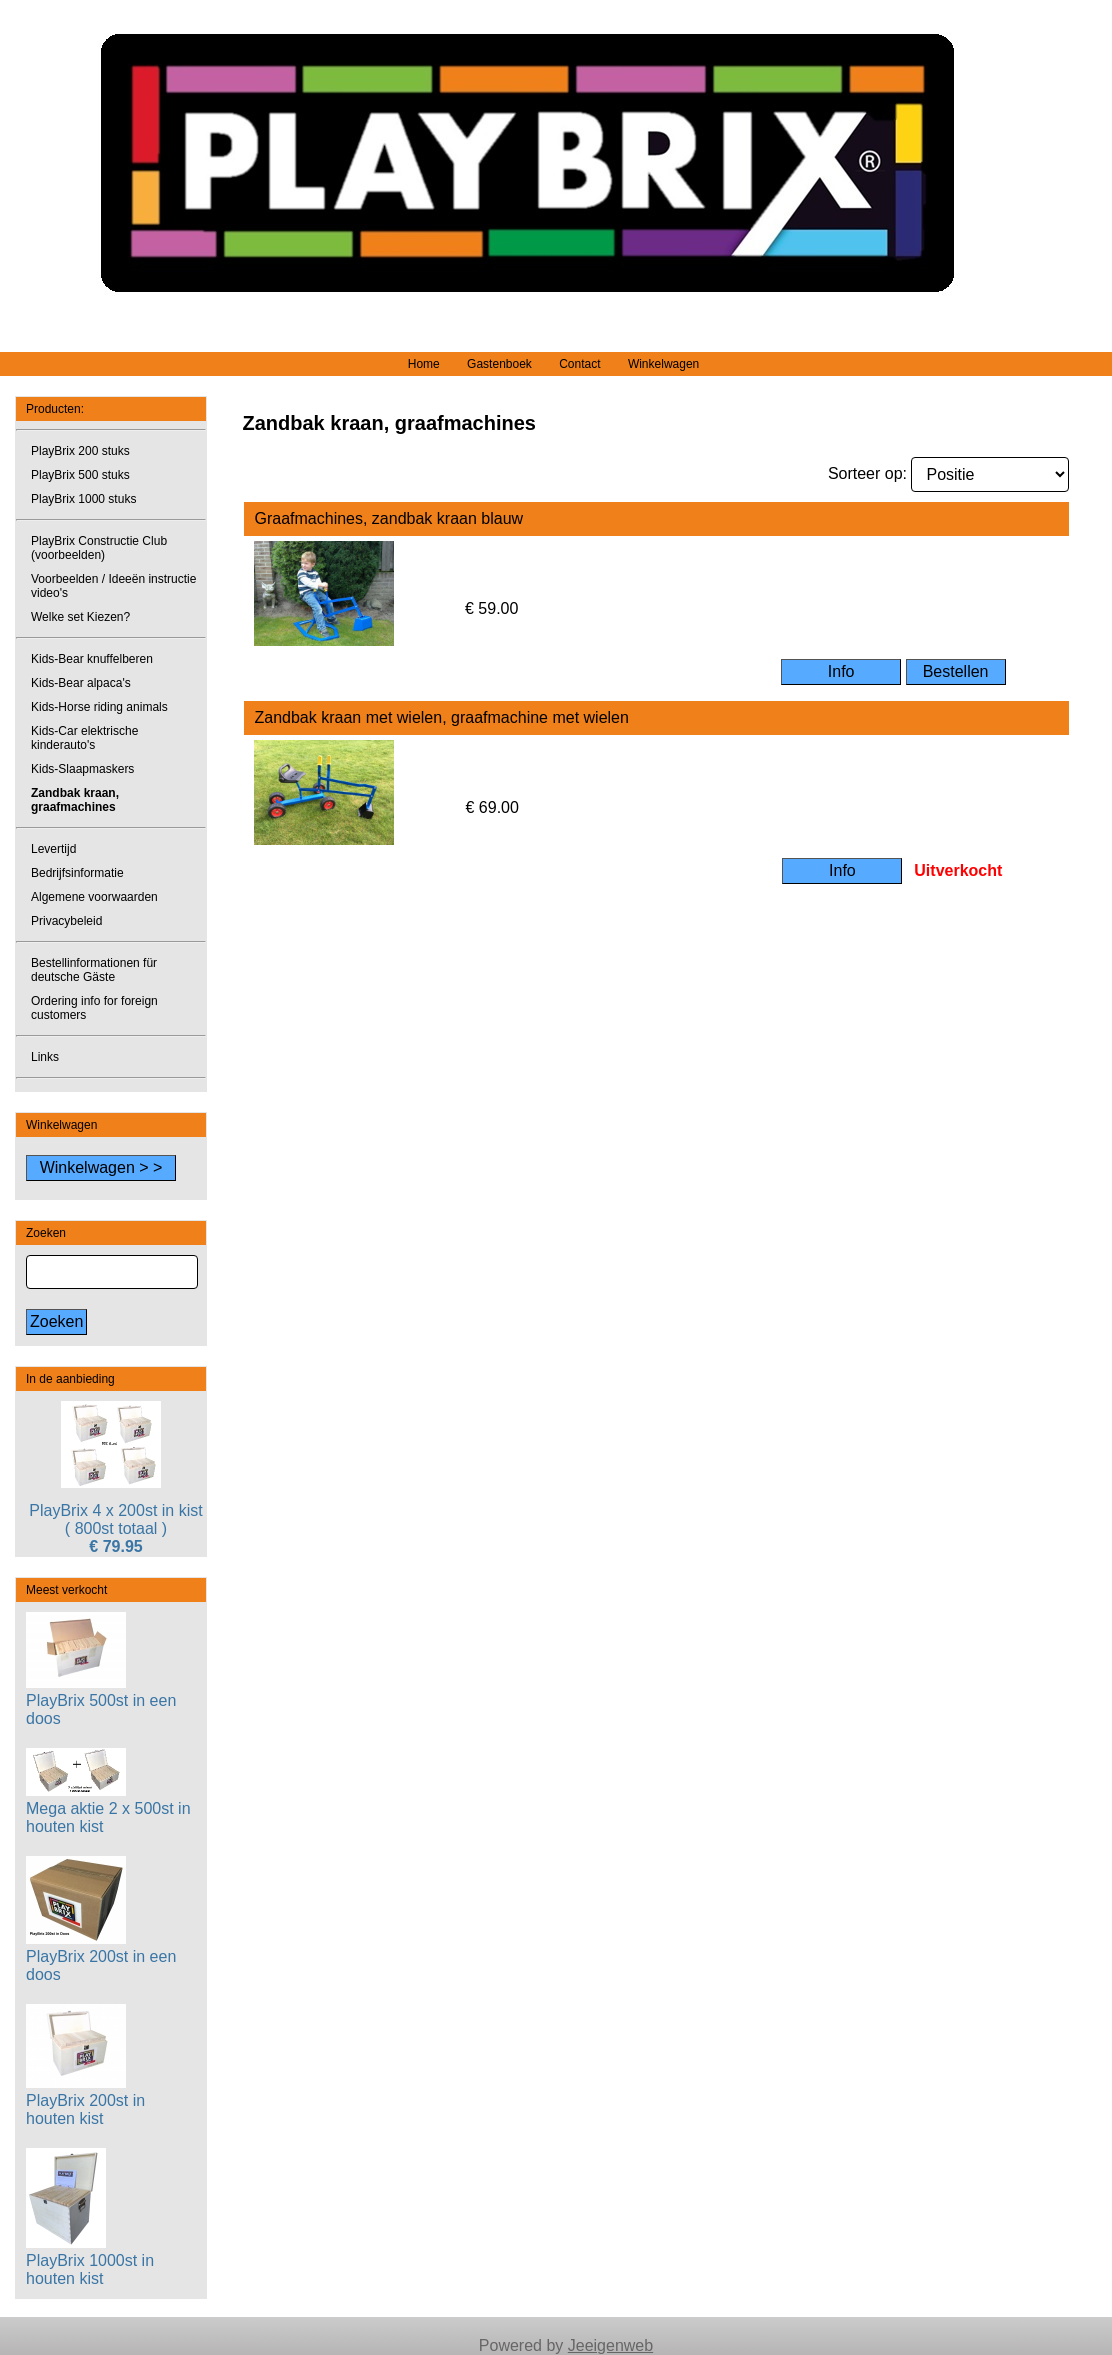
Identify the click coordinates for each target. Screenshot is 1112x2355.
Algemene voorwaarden (94, 897)
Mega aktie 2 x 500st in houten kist (108, 1808)
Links (45, 1057)
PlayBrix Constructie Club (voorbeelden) (99, 548)
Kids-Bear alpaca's (81, 683)
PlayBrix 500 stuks (80, 475)
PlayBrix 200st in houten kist (85, 2100)
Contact (579, 364)
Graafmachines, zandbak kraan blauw (388, 518)
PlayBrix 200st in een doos (101, 1956)
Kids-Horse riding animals (99, 707)
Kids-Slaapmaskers (82, 769)
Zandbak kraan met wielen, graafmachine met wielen (441, 717)
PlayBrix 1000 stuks (83, 499)
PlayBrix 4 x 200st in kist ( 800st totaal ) (115, 1519)
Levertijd (53, 849)
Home (424, 364)
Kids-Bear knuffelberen (92, 659)
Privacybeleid (66, 921)
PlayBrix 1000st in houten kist (90, 2260)
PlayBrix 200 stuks (80, 451)
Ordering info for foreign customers (94, 1008)
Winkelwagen (663, 364)
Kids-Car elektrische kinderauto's (84, 738)
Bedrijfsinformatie (77, 873)
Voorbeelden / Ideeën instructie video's (113, 586)
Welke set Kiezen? (80, 617)
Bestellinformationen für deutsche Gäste (94, 970)
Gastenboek (499, 364)
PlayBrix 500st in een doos (101, 1700)
